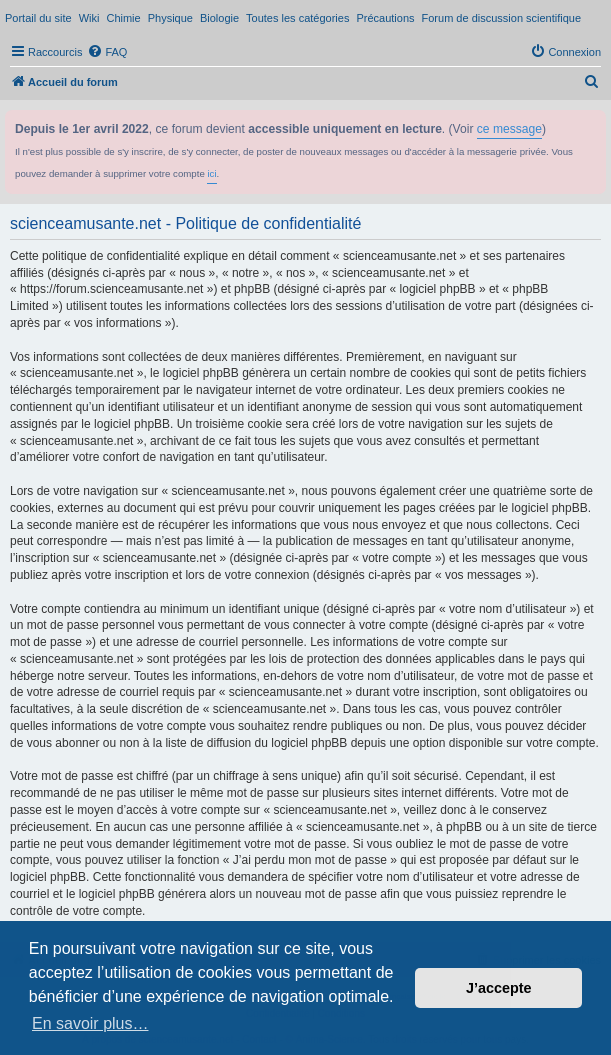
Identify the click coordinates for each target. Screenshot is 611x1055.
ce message (509, 129)
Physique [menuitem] (170, 18)
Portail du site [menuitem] (38, 18)
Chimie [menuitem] (123, 18)
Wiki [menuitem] (89, 18)
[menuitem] (107, 52)
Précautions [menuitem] (385, 18)
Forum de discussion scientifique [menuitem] (502, 18)
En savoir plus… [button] (90, 1023)
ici (211, 173)
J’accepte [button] (499, 988)
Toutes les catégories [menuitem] (297, 18)
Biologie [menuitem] (219, 18)
